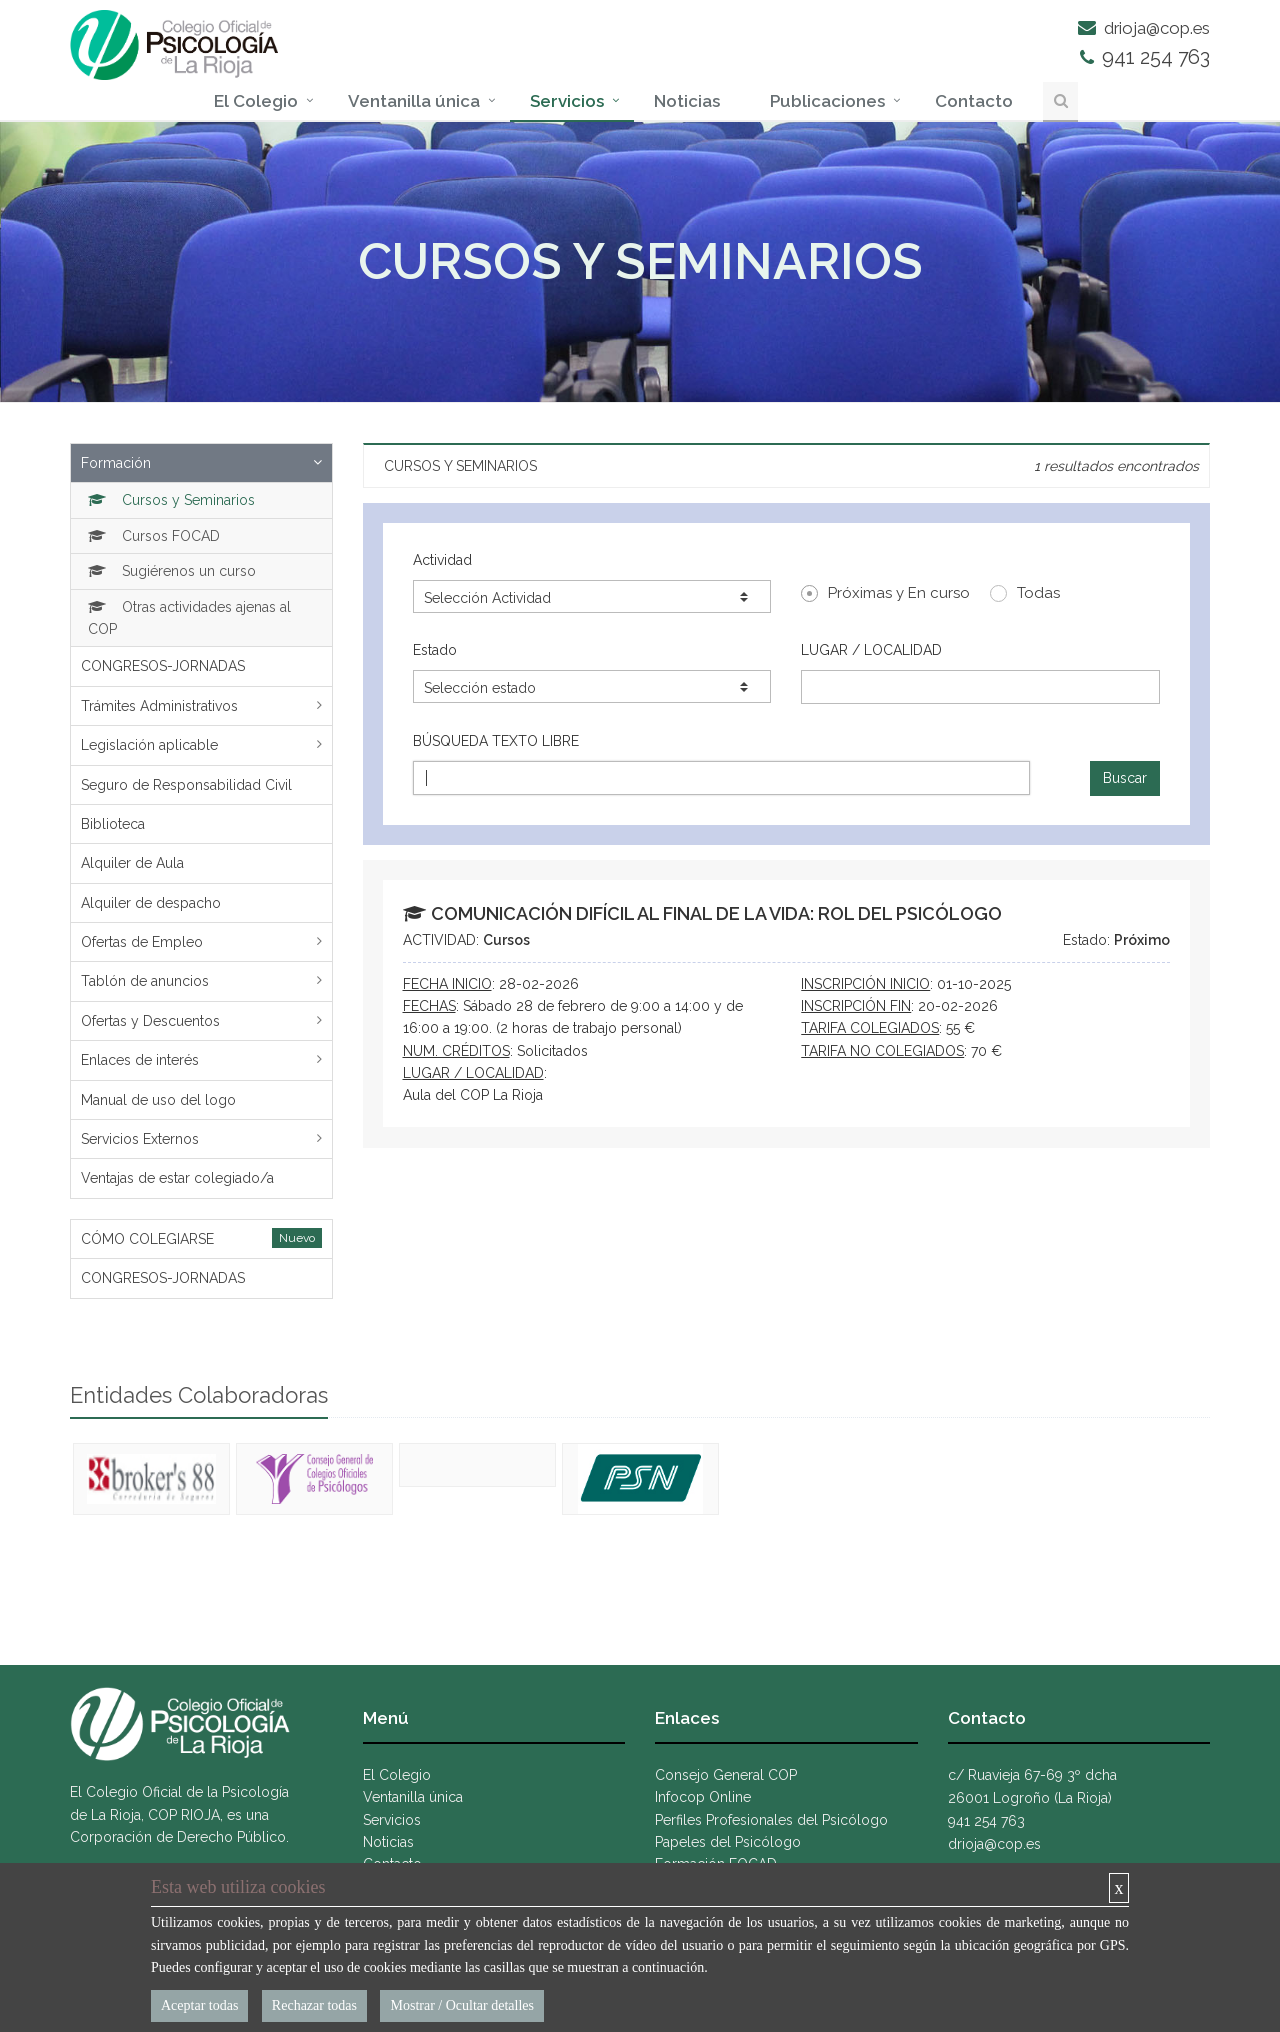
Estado (435, 650)
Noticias (687, 101)
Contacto (974, 101)
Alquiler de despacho (151, 903)
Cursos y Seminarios (171, 500)
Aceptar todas (199, 2005)
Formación (116, 463)
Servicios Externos (140, 1139)
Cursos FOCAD (154, 536)
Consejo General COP (726, 1775)
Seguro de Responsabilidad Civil (186, 785)
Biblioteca (113, 824)
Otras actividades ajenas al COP (189, 618)
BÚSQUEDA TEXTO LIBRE (496, 741)
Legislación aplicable (149, 745)
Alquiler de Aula (132, 863)
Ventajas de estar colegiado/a (177, 1178)
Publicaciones (827, 101)
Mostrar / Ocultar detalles (461, 2005)
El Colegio (256, 101)
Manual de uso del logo (158, 1100)
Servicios (567, 101)
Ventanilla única (414, 101)
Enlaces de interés (140, 1060)
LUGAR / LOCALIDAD (871, 650)
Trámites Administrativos (159, 706)
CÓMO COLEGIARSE (147, 1239)
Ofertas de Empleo (142, 942)
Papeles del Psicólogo (728, 1842)
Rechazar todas (314, 2005)
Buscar (1125, 778)
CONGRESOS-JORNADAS (163, 666)
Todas (1025, 593)
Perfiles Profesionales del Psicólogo (771, 1820)
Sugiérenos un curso (172, 571)
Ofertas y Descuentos (150, 1021)
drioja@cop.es (1144, 28)
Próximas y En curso (885, 593)
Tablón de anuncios (145, 981)
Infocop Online (703, 1797)
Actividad (442, 560)
